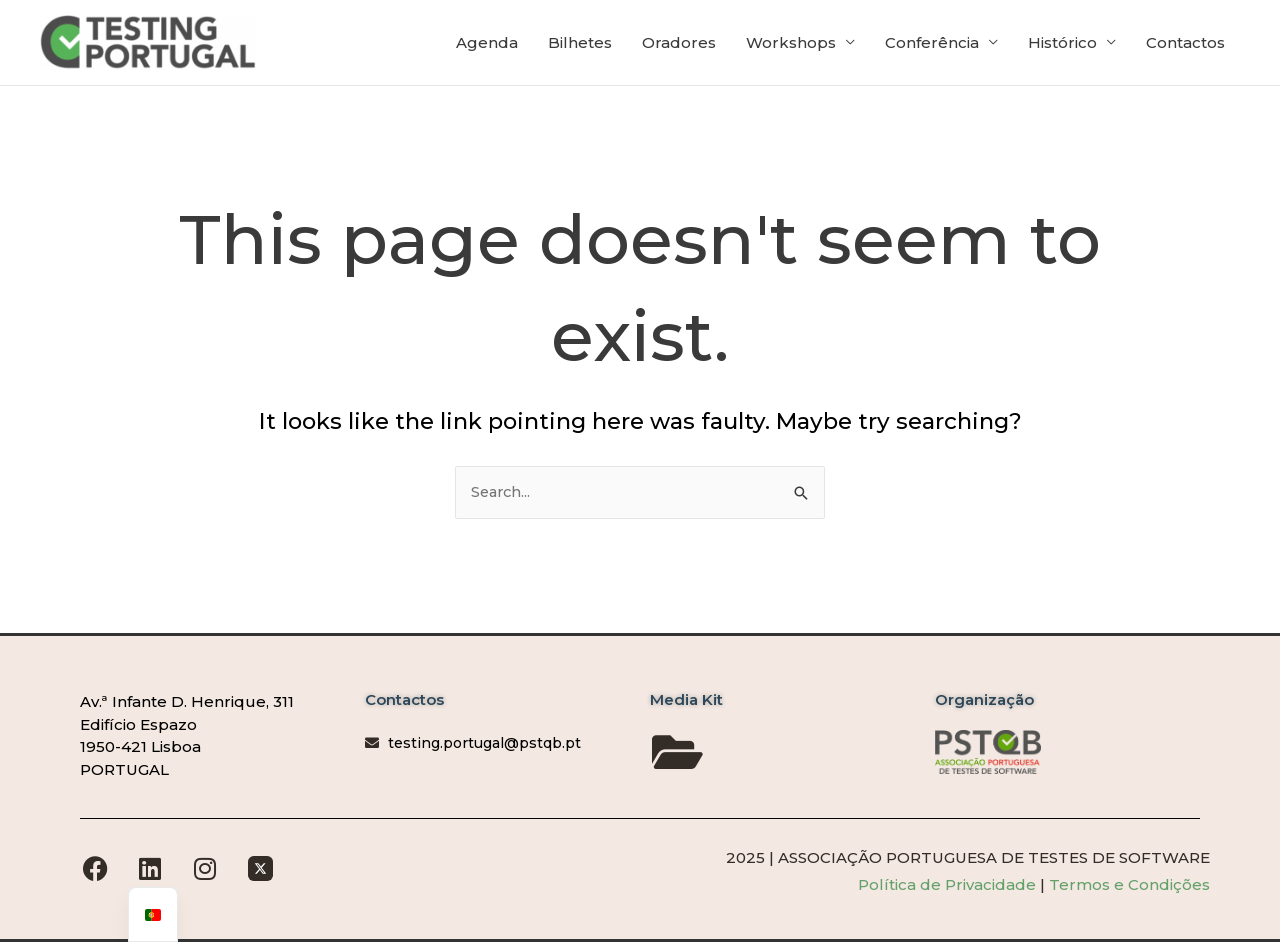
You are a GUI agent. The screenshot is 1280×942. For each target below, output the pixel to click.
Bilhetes (580, 46)
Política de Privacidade (949, 884)
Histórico (1062, 46)
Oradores (679, 46)
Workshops (791, 46)
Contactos (1185, 46)
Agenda (487, 46)
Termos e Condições (1129, 884)
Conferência (932, 46)
